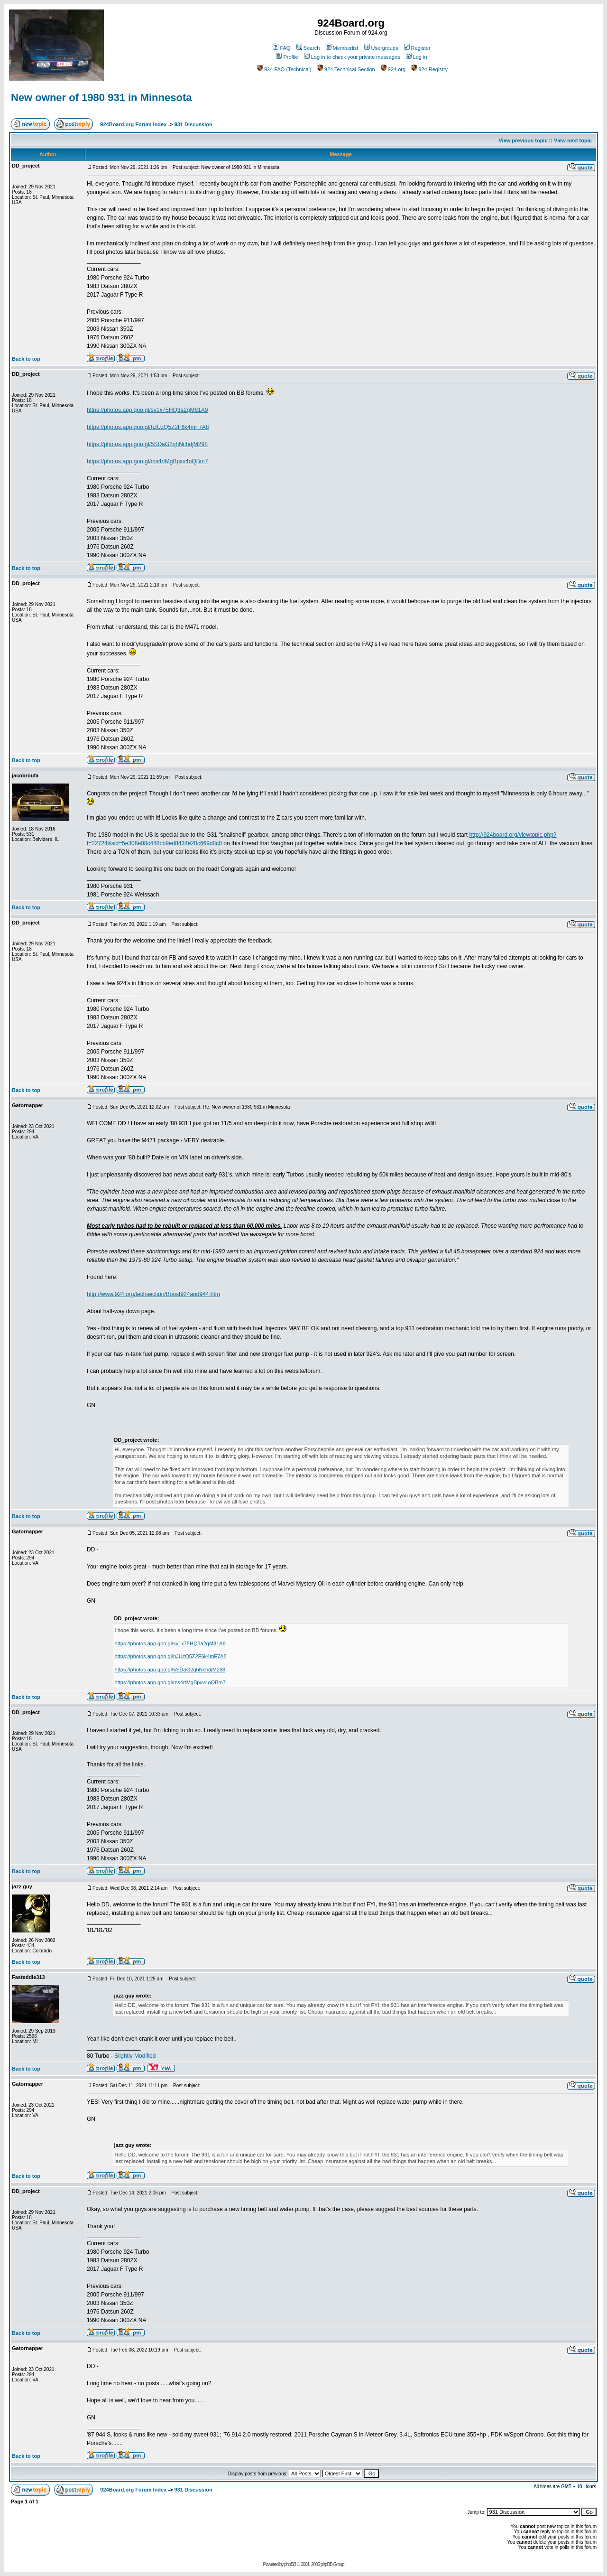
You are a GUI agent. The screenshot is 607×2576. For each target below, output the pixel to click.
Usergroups (381, 48)
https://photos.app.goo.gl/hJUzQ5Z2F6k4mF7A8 (148, 427)
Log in (416, 57)
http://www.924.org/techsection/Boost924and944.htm (153, 1294)
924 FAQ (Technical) (284, 69)
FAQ (281, 48)
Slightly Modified (135, 2056)
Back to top (26, 359)
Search (308, 48)
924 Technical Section (346, 69)
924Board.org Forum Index (133, 124)
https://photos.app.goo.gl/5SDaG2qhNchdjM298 (147, 444)
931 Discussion (193, 124)
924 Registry (429, 69)
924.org (393, 69)
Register (417, 48)
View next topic (573, 140)
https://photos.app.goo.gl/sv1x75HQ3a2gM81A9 (147, 410)
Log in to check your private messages (352, 57)
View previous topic (522, 140)
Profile (287, 57)
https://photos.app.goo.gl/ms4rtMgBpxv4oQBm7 (147, 461)
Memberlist (342, 48)
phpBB (290, 2564)
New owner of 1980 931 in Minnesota (101, 97)
